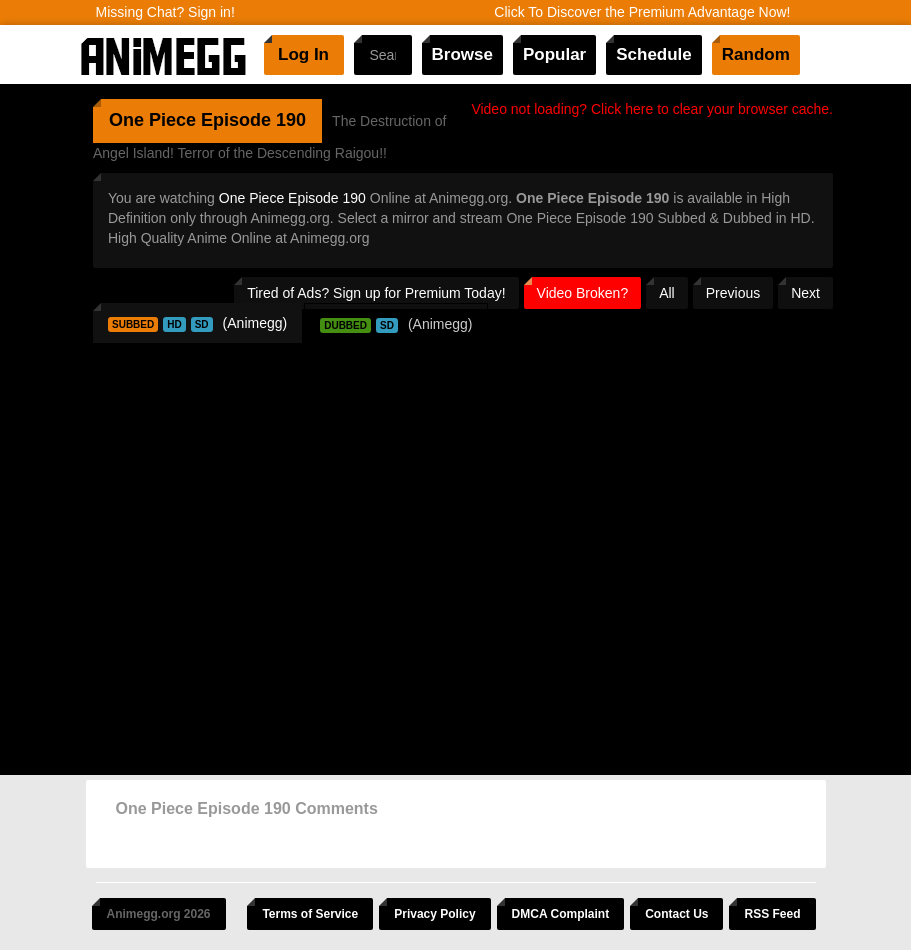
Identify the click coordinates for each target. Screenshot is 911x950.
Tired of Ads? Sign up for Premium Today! (376, 293)
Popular (554, 54)
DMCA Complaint (561, 914)
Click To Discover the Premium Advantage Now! (642, 12)
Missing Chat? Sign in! (165, 12)
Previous (733, 293)
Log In (303, 54)
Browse (462, 54)
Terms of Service (310, 914)
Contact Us (676, 914)
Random (756, 54)
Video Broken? (583, 293)
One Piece (152, 120)
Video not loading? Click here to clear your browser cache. (652, 109)
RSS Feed (772, 914)
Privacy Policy (434, 914)
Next (805, 293)
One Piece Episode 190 (292, 198)
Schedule (654, 54)
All (667, 293)
